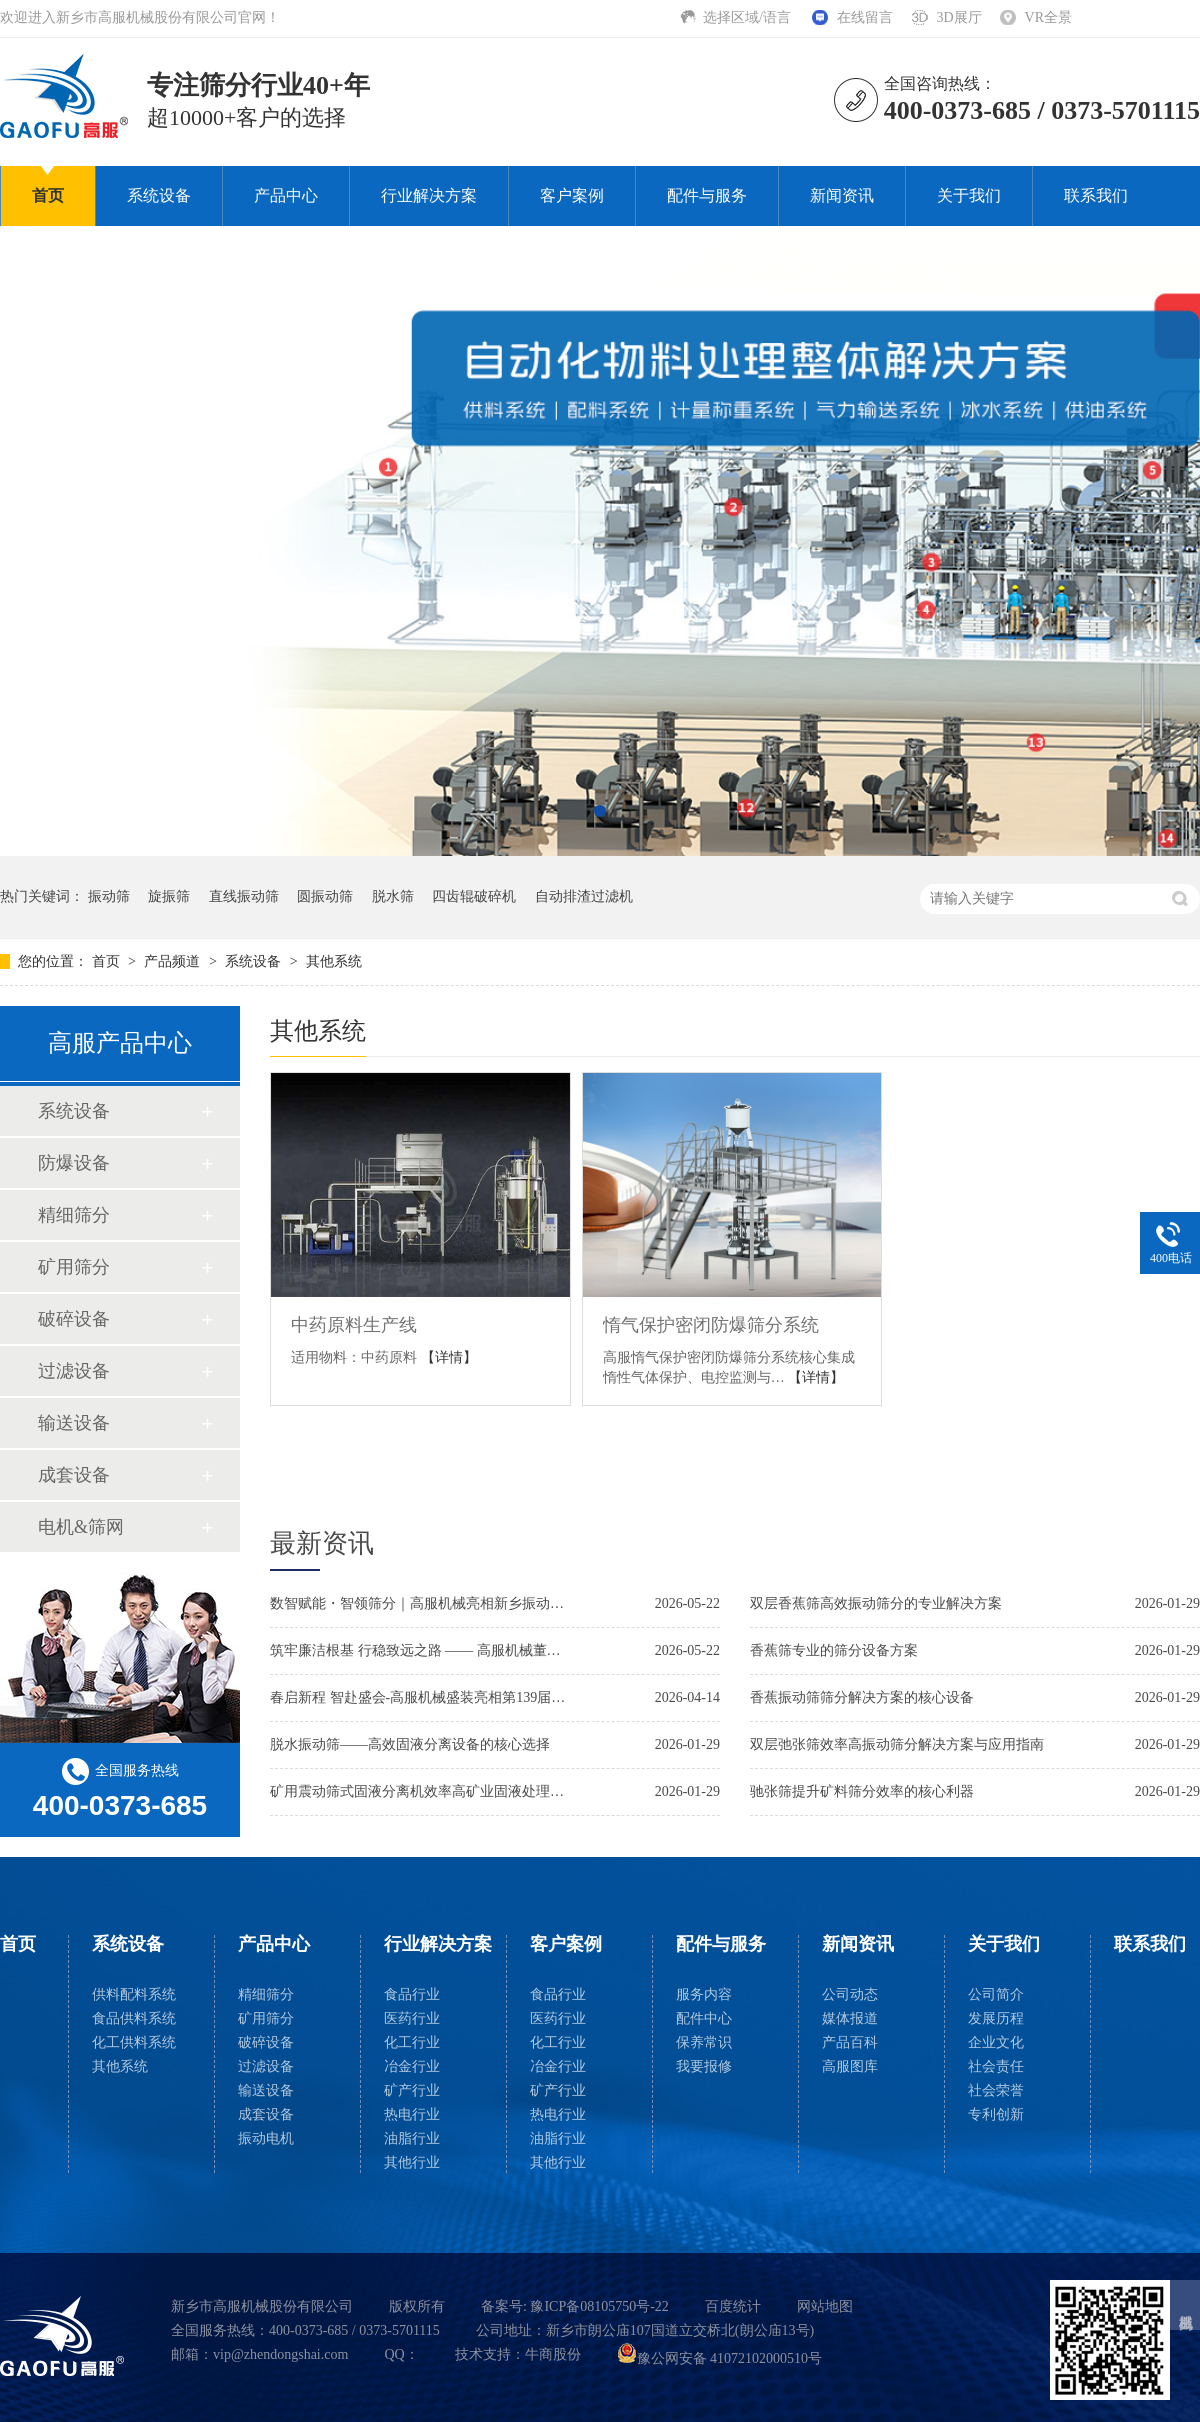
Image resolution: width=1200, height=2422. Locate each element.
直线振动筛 (244, 896)
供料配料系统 (134, 1994)
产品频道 (174, 961)
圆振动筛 (325, 896)
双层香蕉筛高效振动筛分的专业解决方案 (876, 1603)
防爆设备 (74, 1163)
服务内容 (704, 1994)
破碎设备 (74, 1319)
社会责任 (996, 2066)
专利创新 (996, 2114)
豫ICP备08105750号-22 (599, 2306)
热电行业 (412, 2114)
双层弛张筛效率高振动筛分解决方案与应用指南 (897, 1744)
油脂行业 (412, 2138)
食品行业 (412, 1994)
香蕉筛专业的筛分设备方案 (834, 1650)
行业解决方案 (429, 195)
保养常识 (704, 2042)
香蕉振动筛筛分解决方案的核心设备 (862, 1697)
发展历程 (996, 2018)
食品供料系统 (134, 2018)
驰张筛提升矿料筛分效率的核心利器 (862, 1791)
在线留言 (865, 17)
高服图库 (850, 2066)
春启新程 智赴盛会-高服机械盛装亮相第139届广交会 (420, 1697)
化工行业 (412, 2042)
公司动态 (850, 1994)
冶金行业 (412, 2066)
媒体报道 (850, 2018)
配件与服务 (707, 195)
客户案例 (572, 195)
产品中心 (286, 195)
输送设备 (74, 1423)
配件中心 (704, 2018)
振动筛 (109, 896)
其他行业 (412, 2162)
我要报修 (704, 2066)
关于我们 (969, 195)
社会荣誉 (996, 2090)
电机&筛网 (81, 1527)
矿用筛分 (74, 1267)
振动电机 (266, 2138)
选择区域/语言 (748, 17)
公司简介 (996, 1994)
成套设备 (74, 1475)
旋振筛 (169, 896)
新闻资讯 (842, 195)
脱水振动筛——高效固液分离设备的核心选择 (410, 1744)
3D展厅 (958, 17)
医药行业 (412, 2018)
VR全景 (1048, 17)
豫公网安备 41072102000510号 (720, 2358)
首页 (48, 195)
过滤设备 (74, 1371)
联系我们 (1096, 195)
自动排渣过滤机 (584, 896)
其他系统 (334, 961)
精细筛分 (74, 1215)
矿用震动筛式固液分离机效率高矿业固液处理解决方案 (420, 1791)
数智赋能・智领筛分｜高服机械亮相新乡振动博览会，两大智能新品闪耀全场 (420, 1603)
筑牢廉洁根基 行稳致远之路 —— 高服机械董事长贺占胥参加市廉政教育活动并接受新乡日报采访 (420, 1650)
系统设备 (159, 195)
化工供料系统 (134, 2042)
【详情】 (449, 1357)
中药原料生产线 (354, 1325)
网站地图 (825, 2306)
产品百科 (850, 2042)
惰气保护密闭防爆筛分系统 (711, 1325)
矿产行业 (412, 2090)
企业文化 (996, 2042)
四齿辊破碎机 (474, 896)
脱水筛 (393, 896)
